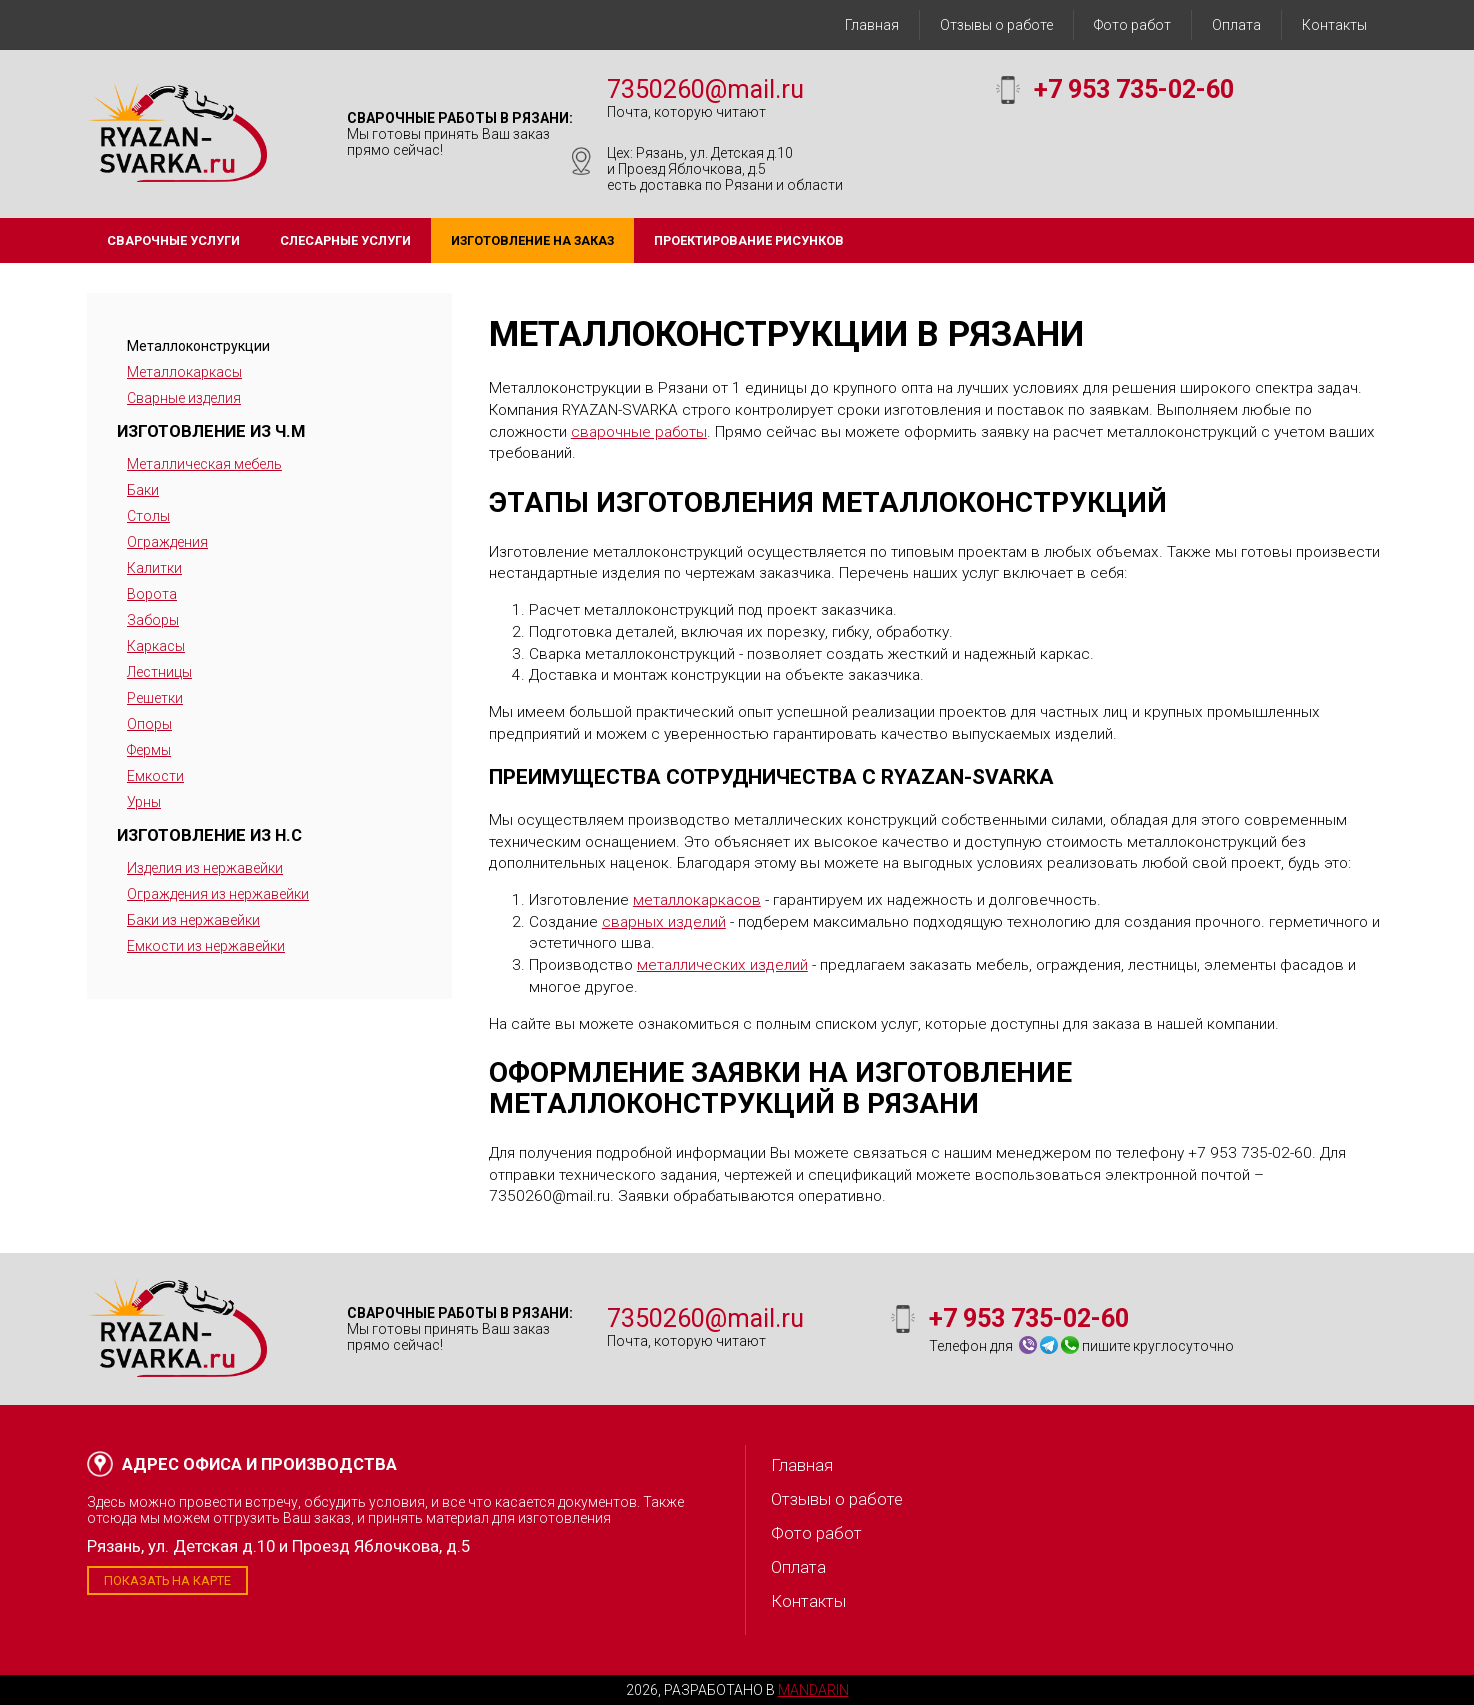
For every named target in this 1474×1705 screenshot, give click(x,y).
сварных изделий (664, 922)
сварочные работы (639, 432)
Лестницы (159, 672)
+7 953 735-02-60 (1134, 89)
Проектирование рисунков (749, 240)
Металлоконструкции (198, 346)
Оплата (1236, 25)
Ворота (152, 594)
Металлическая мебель (204, 464)
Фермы (149, 750)
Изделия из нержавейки (205, 868)
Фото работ (1132, 25)
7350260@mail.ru (705, 89)
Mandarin (813, 1690)
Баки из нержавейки (193, 920)
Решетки (155, 698)
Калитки (154, 568)
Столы (148, 516)
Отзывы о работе (996, 25)
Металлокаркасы (184, 372)
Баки (143, 490)
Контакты (1334, 25)
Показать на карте (167, 1580)
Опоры (149, 724)
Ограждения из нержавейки (218, 894)
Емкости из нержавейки (206, 946)
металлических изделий (722, 965)
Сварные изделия (184, 398)
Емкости (155, 776)
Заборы (153, 620)
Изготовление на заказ (532, 240)
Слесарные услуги (345, 240)
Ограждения (167, 542)
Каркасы (156, 646)
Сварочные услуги (173, 240)
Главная (872, 25)
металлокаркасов (697, 900)
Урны (144, 802)
